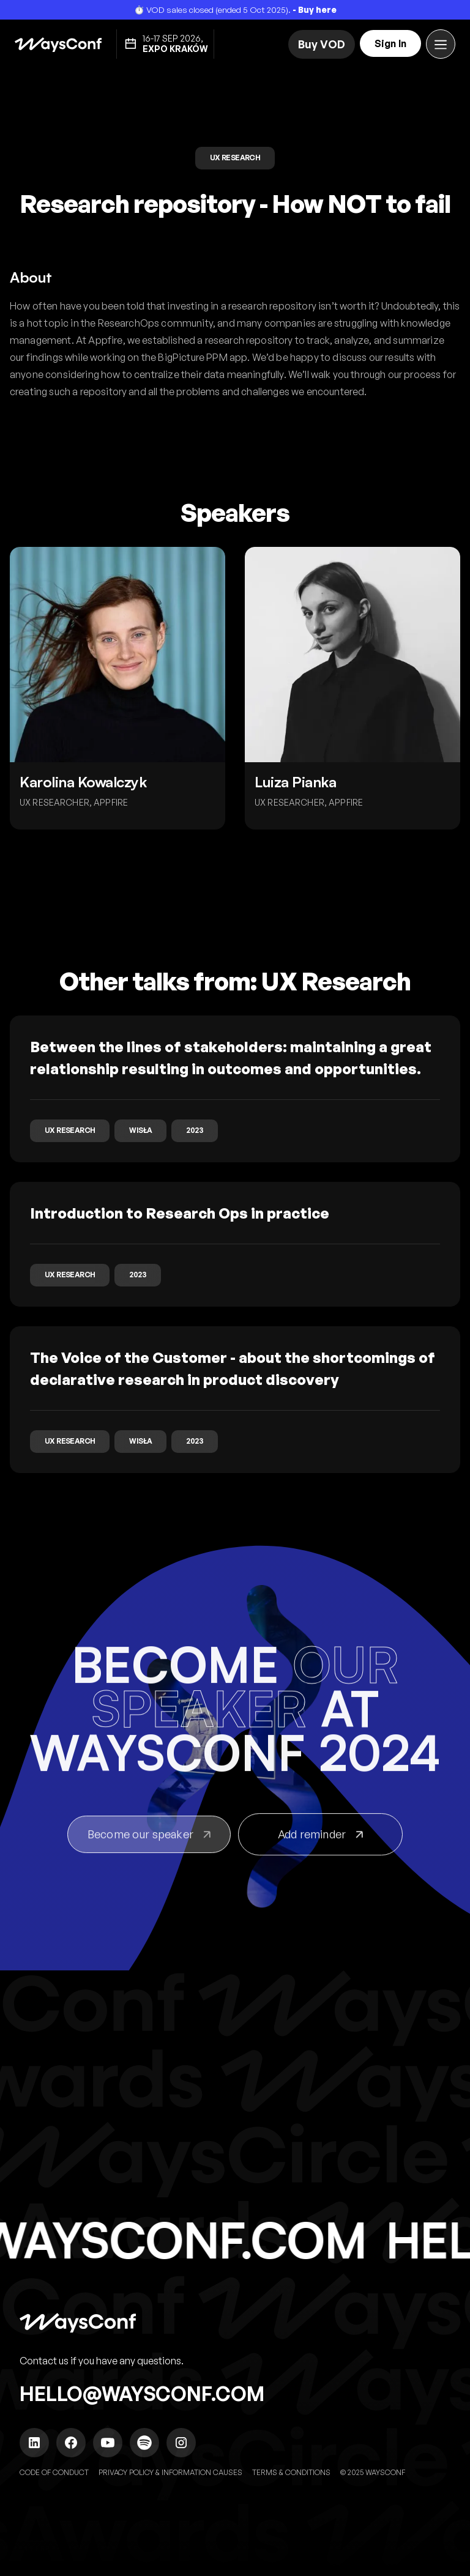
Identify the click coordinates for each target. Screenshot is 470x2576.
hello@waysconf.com (142, 2393)
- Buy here (315, 9)
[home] (58, 44)
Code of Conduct (54, 2472)
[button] (440, 44)
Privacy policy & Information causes (170, 2472)
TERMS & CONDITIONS (291, 2472)
